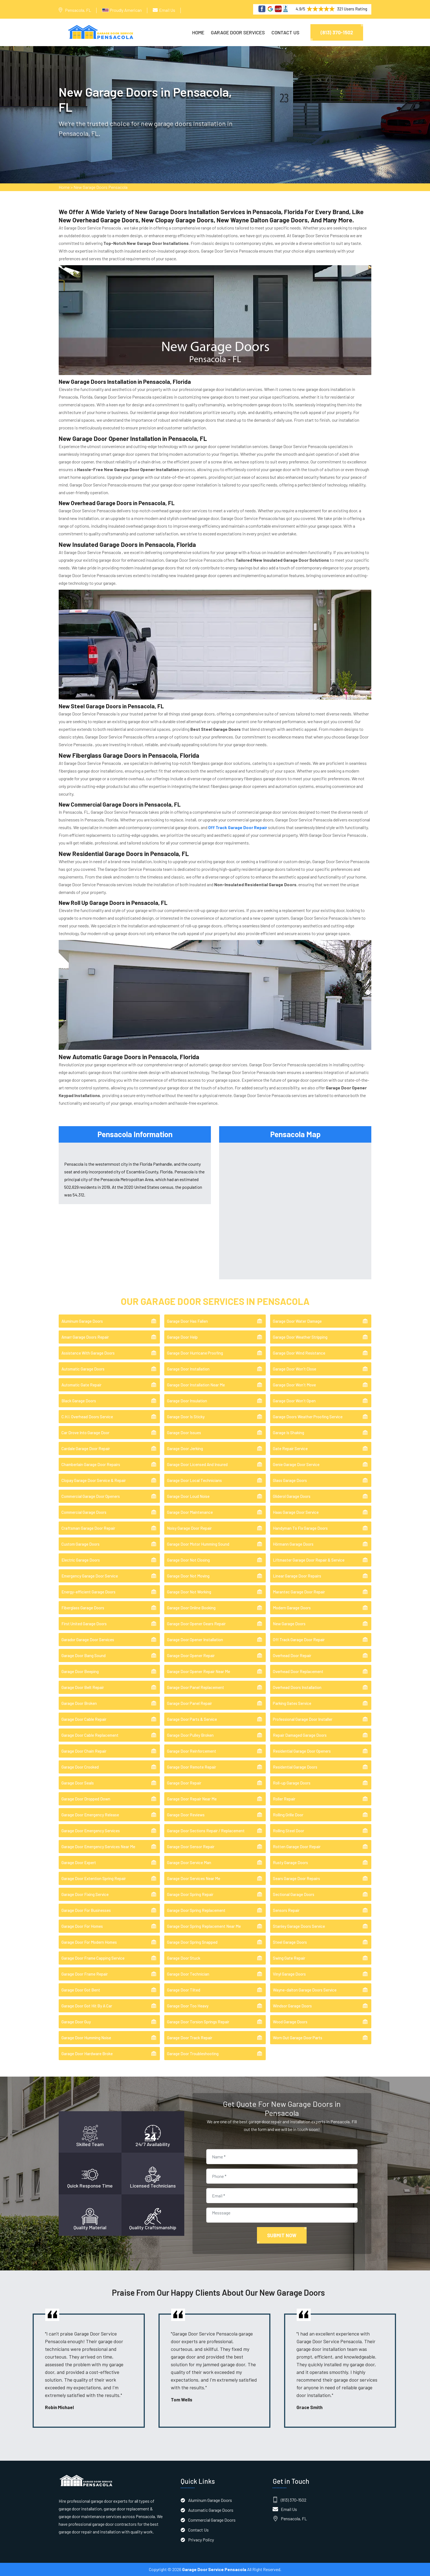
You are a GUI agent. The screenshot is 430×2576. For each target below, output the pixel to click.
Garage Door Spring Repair (190, 1894)
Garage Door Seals (77, 1782)
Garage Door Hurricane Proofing (195, 1352)
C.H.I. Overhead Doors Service (87, 1416)
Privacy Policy (201, 2539)
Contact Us (285, 32)
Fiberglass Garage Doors (82, 1607)
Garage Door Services (238, 32)
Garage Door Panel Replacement (195, 1687)
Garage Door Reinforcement (191, 1751)
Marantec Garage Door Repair (299, 1591)
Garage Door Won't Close (294, 1368)
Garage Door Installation (188, 1368)
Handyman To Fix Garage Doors (300, 1528)
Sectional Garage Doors (293, 1894)
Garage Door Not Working (189, 1591)
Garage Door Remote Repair (191, 1766)
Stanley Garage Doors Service (299, 1926)
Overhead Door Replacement (298, 1671)
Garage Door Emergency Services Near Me (98, 1846)
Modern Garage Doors (292, 1607)
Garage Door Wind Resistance (299, 1352)
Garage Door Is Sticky (186, 1416)
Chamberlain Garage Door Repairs (90, 1464)
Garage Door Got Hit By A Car (86, 2005)
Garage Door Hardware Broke (87, 2053)
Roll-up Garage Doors (291, 1782)
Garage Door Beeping (80, 1671)
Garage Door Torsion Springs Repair (198, 2021)
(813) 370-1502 (336, 32)
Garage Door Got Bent (80, 1989)
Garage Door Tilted (183, 1989)
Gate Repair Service (290, 1448)
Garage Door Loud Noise (188, 1496)
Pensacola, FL (78, 10)
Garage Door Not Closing (188, 1559)
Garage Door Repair (184, 1782)
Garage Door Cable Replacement (89, 1735)
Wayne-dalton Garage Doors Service (304, 1989)
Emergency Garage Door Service (89, 1575)
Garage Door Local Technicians (194, 1480)
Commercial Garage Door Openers (90, 1496)
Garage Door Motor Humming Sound (198, 1544)
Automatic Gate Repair (81, 1384)
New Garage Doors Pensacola (100, 187)
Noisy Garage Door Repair (189, 1528)
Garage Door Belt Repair (82, 1687)
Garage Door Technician (188, 1973)
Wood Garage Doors (290, 2021)
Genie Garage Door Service (296, 1464)
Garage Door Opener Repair (191, 1655)
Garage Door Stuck (183, 1958)
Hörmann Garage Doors (293, 1544)
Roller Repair (284, 1798)
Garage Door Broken (79, 1703)
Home (198, 32)
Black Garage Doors (78, 1400)
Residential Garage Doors (295, 1766)
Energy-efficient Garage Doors (88, 1591)
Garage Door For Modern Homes (89, 1942)
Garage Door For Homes (82, 1926)
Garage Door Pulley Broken (190, 1735)
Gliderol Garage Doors (291, 1496)
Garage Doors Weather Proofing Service (308, 1416)
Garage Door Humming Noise (86, 2037)
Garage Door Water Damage (297, 1321)
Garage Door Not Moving (188, 1575)
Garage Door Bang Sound (83, 1655)
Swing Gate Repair (289, 1958)
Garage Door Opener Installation (195, 1639)
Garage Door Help (182, 1337)
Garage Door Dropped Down (85, 1798)
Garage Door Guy (76, 2021)
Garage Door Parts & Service (192, 1719)
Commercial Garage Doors (83, 1512)
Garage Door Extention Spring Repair (93, 1878)
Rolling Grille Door (288, 1814)
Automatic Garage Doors (82, 1368)
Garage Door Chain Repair (83, 1751)
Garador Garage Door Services (87, 1639)
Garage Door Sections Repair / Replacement (206, 1830)
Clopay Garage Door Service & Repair (93, 1480)
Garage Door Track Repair (189, 2037)
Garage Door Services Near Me (193, 1878)
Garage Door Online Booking (191, 1607)
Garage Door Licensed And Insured (197, 1464)
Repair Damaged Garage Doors (300, 1735)
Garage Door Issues (184, 1432)
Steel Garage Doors (290, 1942)
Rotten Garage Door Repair (297, 1846)
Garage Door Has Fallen (187, 1321)
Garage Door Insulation (187, 1400)
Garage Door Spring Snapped (192, 1942)
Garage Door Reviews (186, 1814)
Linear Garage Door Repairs (297, 1575)
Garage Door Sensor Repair (190, 1846)
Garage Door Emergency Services (90, 1830)
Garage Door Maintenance (190, 1512)
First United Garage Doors (84, 1623)
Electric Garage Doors (80, 1559)
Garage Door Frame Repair (84, 1973)
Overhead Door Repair (292, 1655)
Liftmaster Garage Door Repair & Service (308, 1559)
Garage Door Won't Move (294, 1384)
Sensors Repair (286, 1910)
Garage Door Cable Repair (83, 1719)
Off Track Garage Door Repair (299, 1639)
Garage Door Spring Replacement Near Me (204, 1926)
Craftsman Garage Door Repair (88, 1528)
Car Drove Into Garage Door (85, 1432)
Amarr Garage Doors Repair (85, 1337)
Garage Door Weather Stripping (300, 1337)
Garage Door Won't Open (294, 1400)
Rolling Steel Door (288, 1830)
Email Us (167, 10)
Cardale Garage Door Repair (85, 1448)
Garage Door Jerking (185, 1448)
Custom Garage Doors (80, 1544)
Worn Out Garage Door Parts (297, 2037)
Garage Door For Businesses (86, 1910)
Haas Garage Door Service (296, 1512)
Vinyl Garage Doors (289, 1973)
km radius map (295, 1210)
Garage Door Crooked (80, 1766)
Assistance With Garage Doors (88, 1352)
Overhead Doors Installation (297, 1687)
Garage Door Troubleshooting (193, 2053)
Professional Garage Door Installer (302, 1719)
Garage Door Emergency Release (90, 1814)
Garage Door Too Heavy (187, 2005)
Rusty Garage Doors (290, 1862)
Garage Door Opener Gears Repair (196, 1623)
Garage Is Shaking (288, 1432)
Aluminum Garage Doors (82, 1321)
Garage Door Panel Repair (189, 1703)
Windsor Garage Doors (292, 2005)
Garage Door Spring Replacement (196, 1910)
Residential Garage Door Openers (302, 1751)
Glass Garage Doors (290, 1480)
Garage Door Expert (78, 1862)
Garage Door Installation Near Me (196, 1384)
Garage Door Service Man (189, 1862)
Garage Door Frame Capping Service (93, 1958)
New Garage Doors (289, 1623)
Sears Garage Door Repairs (296, 1878)
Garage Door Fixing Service (85, 1894)
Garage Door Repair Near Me (192, 1798)
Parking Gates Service (292, 1703)
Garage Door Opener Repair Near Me (198, 1671)
